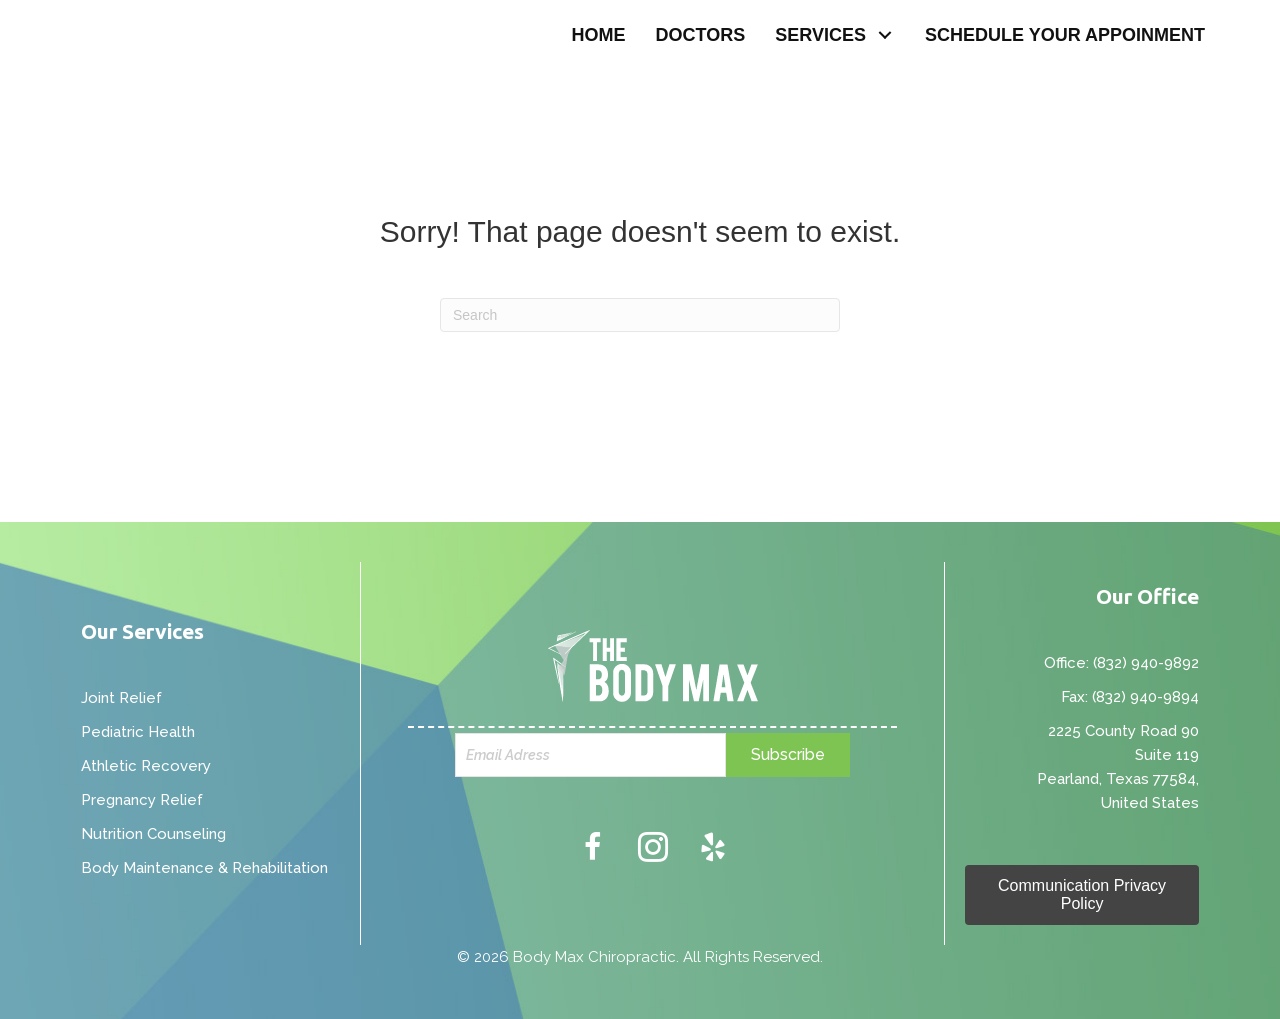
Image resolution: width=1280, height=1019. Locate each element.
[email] (591, 755)
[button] (885, 35)
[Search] (640, 315)
